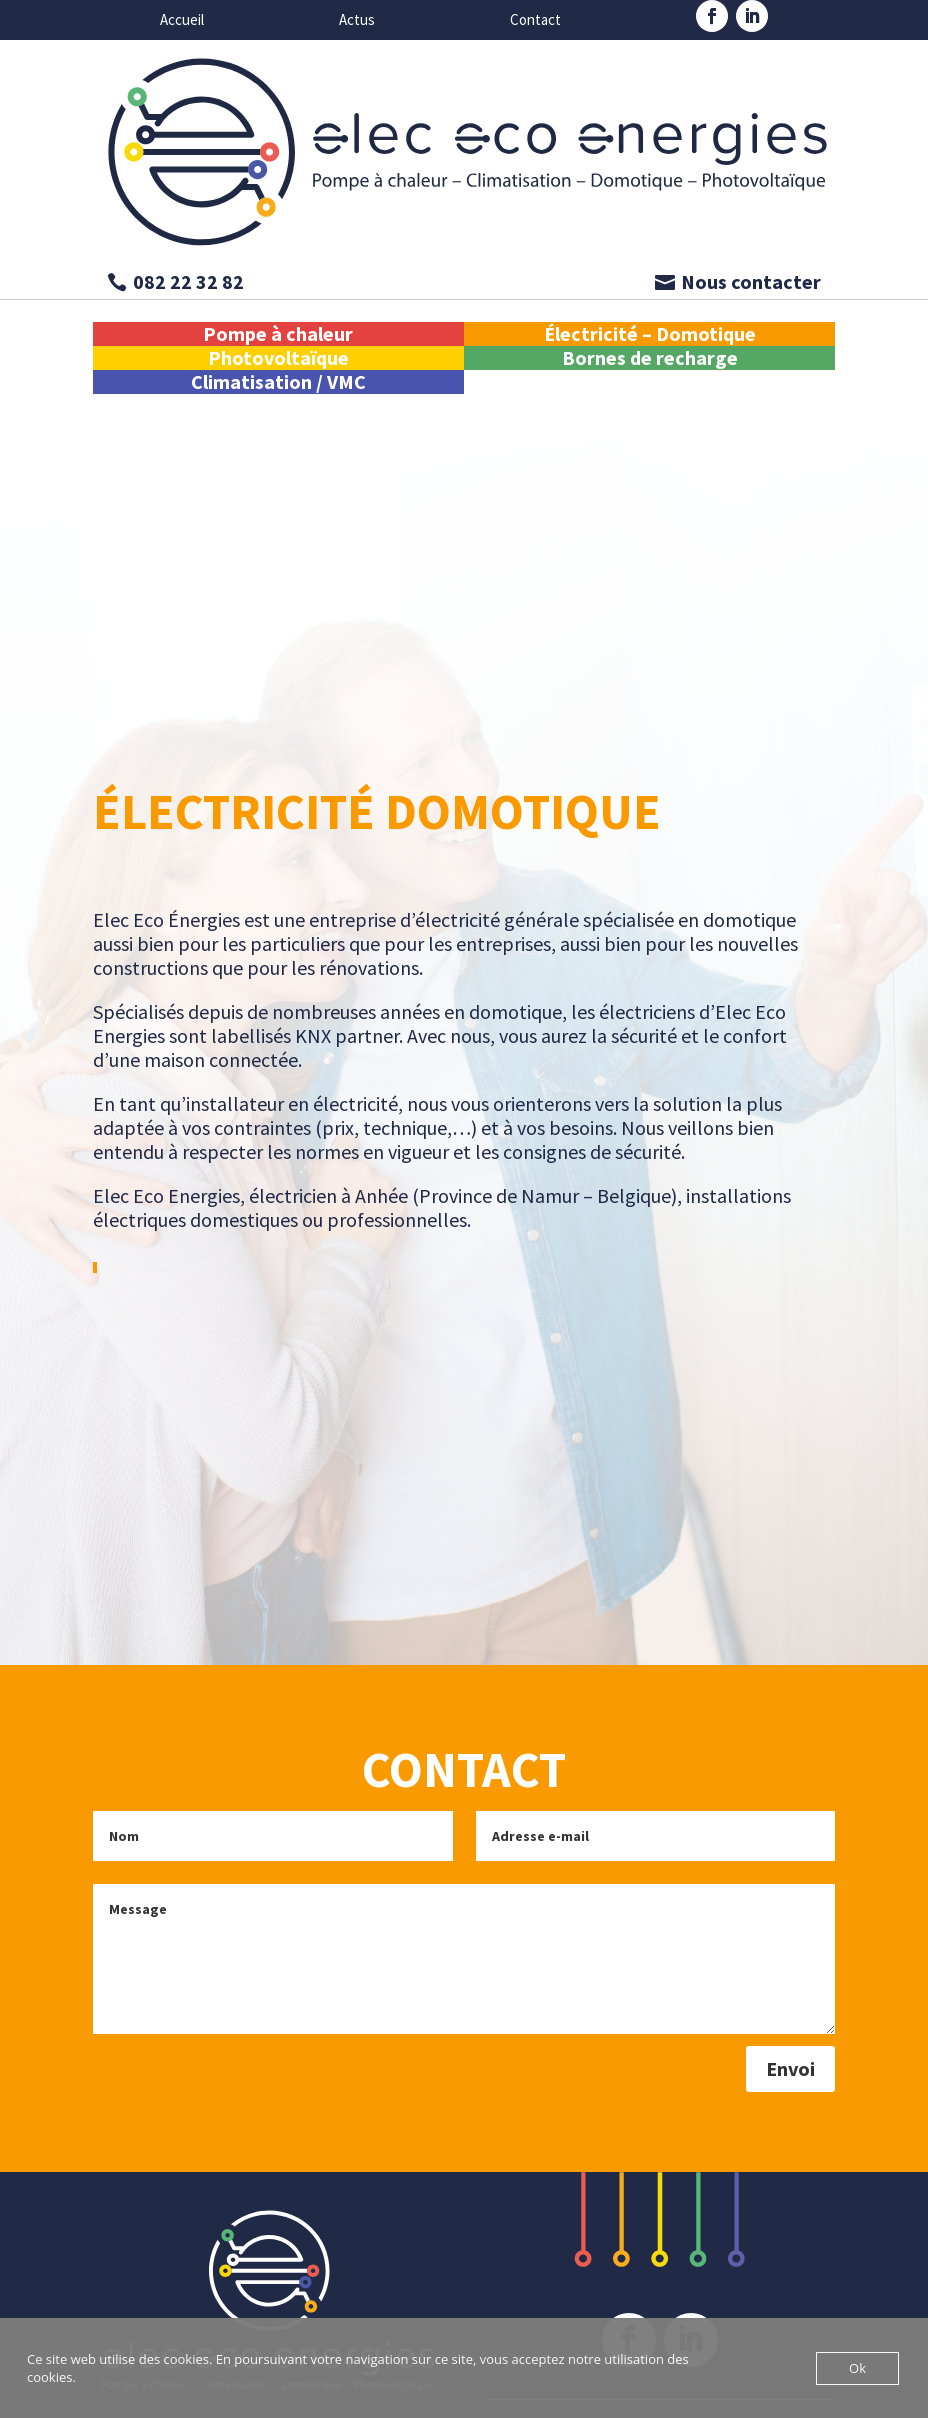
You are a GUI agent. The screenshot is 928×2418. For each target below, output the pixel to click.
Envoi (790, 2068)
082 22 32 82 (188, 281)
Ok (857, 2368)
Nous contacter (751, 281)
